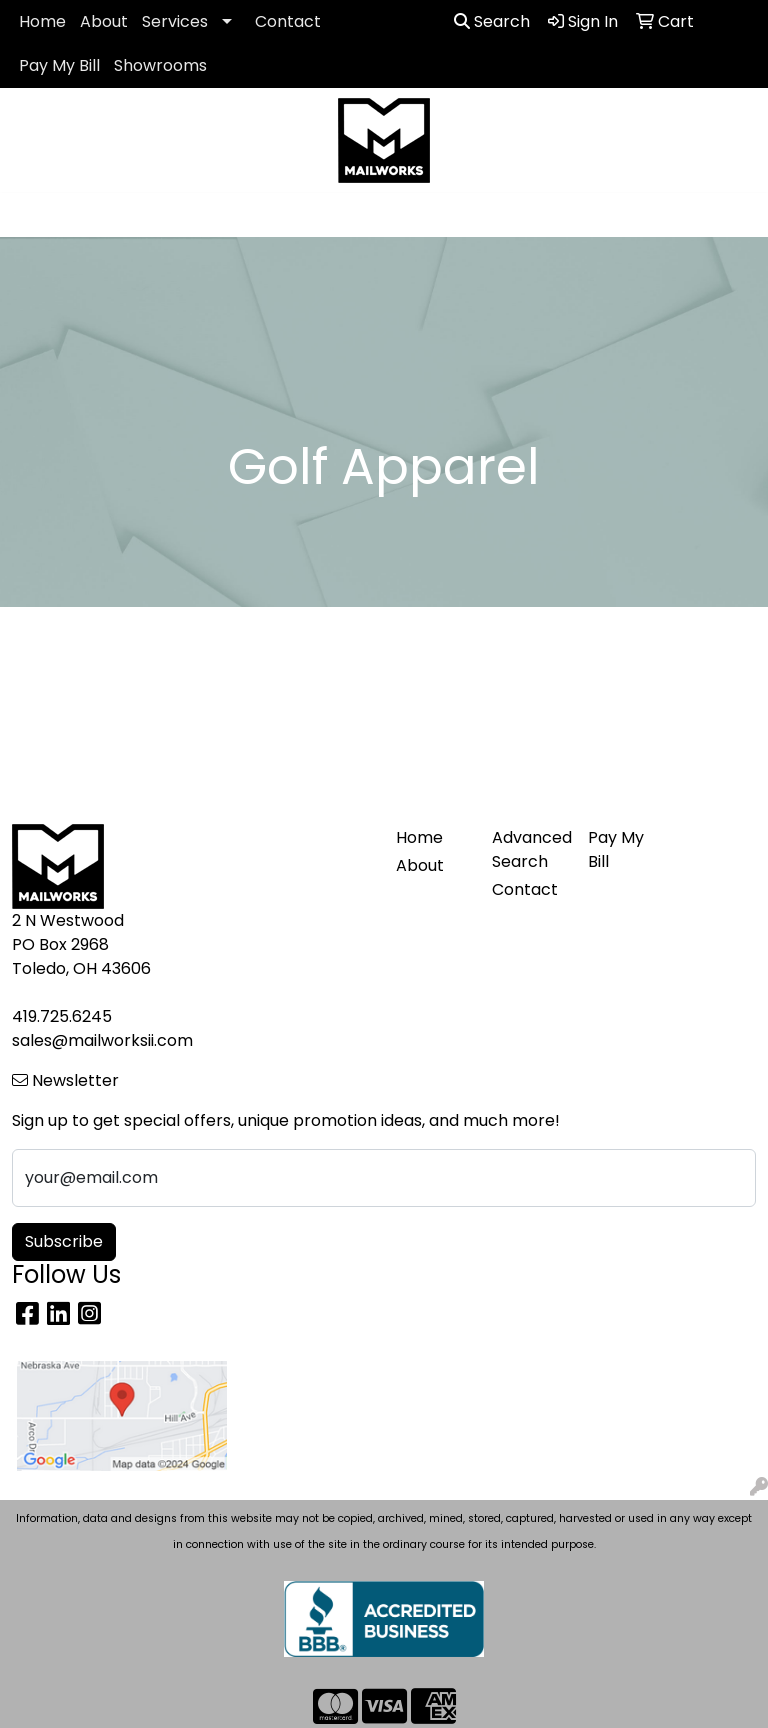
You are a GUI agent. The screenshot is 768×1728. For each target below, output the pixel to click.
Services (175, 21)
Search (492, 21)
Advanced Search (528, 849)
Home (42, 21)
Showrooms (160, 65)
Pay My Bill (59, 65)
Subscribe (64, 1241)
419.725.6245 (62, 1016)
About (104, 21)
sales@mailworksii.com (102, 1040)
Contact (288, 21)
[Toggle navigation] (31, 215)
